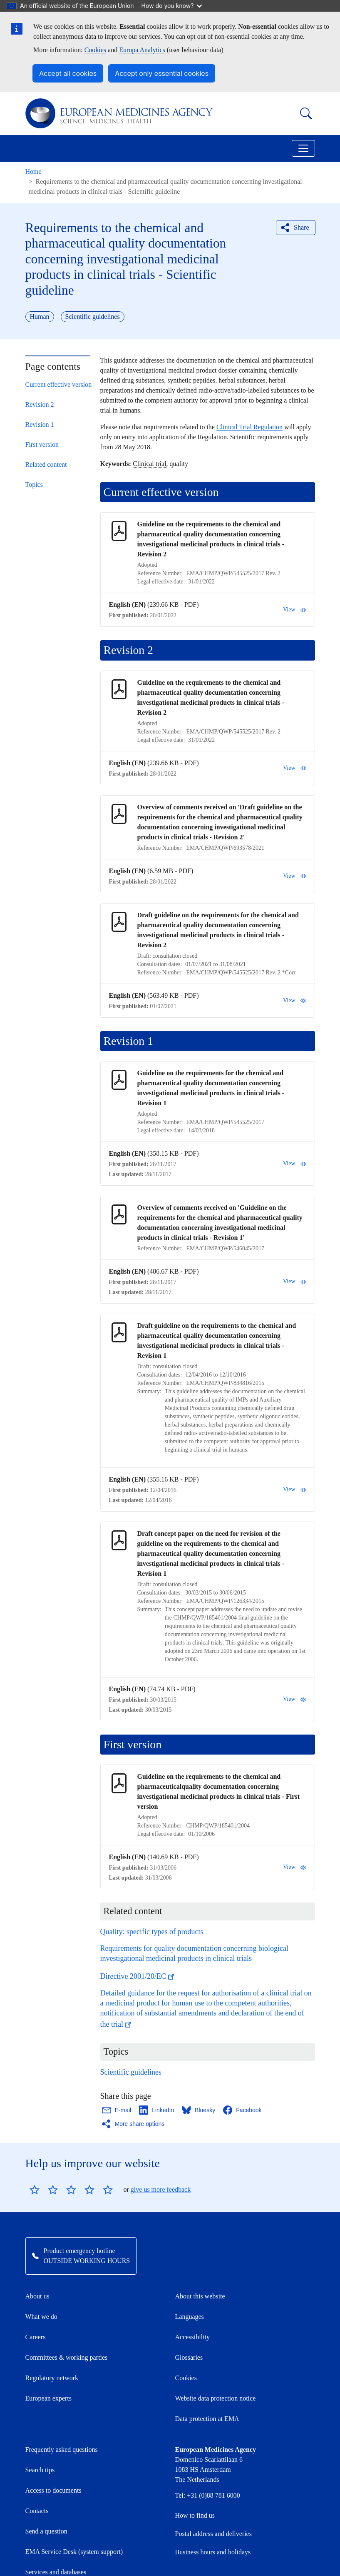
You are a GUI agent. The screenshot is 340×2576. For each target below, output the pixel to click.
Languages (189, 2316)
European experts (48, 2398)
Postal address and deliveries (213, 2533)
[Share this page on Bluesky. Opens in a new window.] (199, 2110)
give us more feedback (161, 2189)
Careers (35, 2337)
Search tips (40, 2469)
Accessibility (192, 2337)
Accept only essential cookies (161, 73)
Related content (46, 464)
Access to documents (53, 2490)
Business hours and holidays (213, 2552)
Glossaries (189, 2357)
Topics (34, 484)
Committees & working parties (66, 2357)
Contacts (37, 2510)
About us (37, 2296)
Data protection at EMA (207, 2418)
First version (42, 444)
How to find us (195, 2515)
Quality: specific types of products (152, 1932)
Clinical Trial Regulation (249, 427)
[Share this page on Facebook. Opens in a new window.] (242, 2110)
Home (33, 171)
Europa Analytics (142, 49)
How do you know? (171, 5)
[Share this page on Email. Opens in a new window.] (117, 2110)
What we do (41, 2316)
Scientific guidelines (130, 2072)
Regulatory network (52, 2377)
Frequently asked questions (61, 2449)
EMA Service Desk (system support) (74, 2551)
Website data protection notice (215, 2398)
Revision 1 (39, 424)
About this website (200, 2296)
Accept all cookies (68, 73)
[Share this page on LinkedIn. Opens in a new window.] (156, 2110)
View (294, 609)
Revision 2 (39, 404)
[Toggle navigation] (303, 148)
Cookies (95, 49)
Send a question (46, 2531)
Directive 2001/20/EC (138, 1976)
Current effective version (58, 384)
